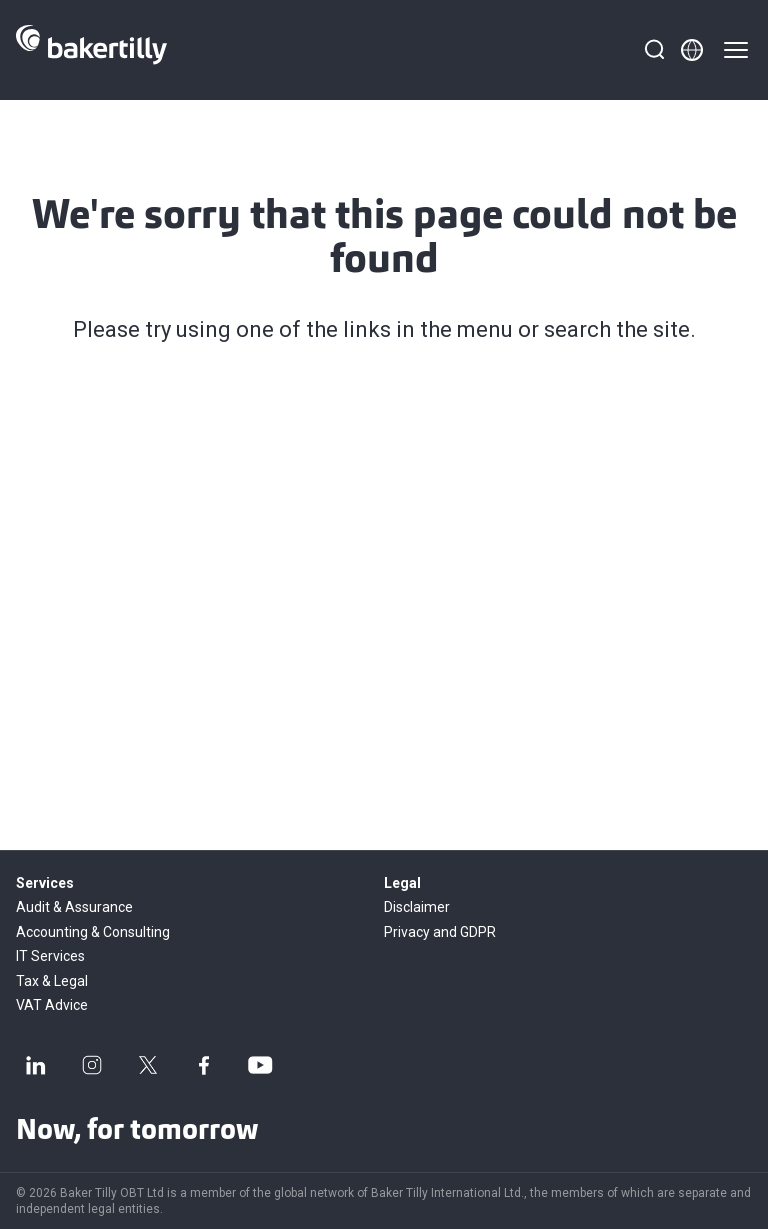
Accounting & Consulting (93, 932)
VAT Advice (52, 1005)
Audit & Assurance (74, 907)
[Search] (654, 50)
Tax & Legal (52, 981)
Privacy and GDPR (440, 932)
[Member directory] (692, 50)
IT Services (50, 956)
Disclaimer (417, 907)
